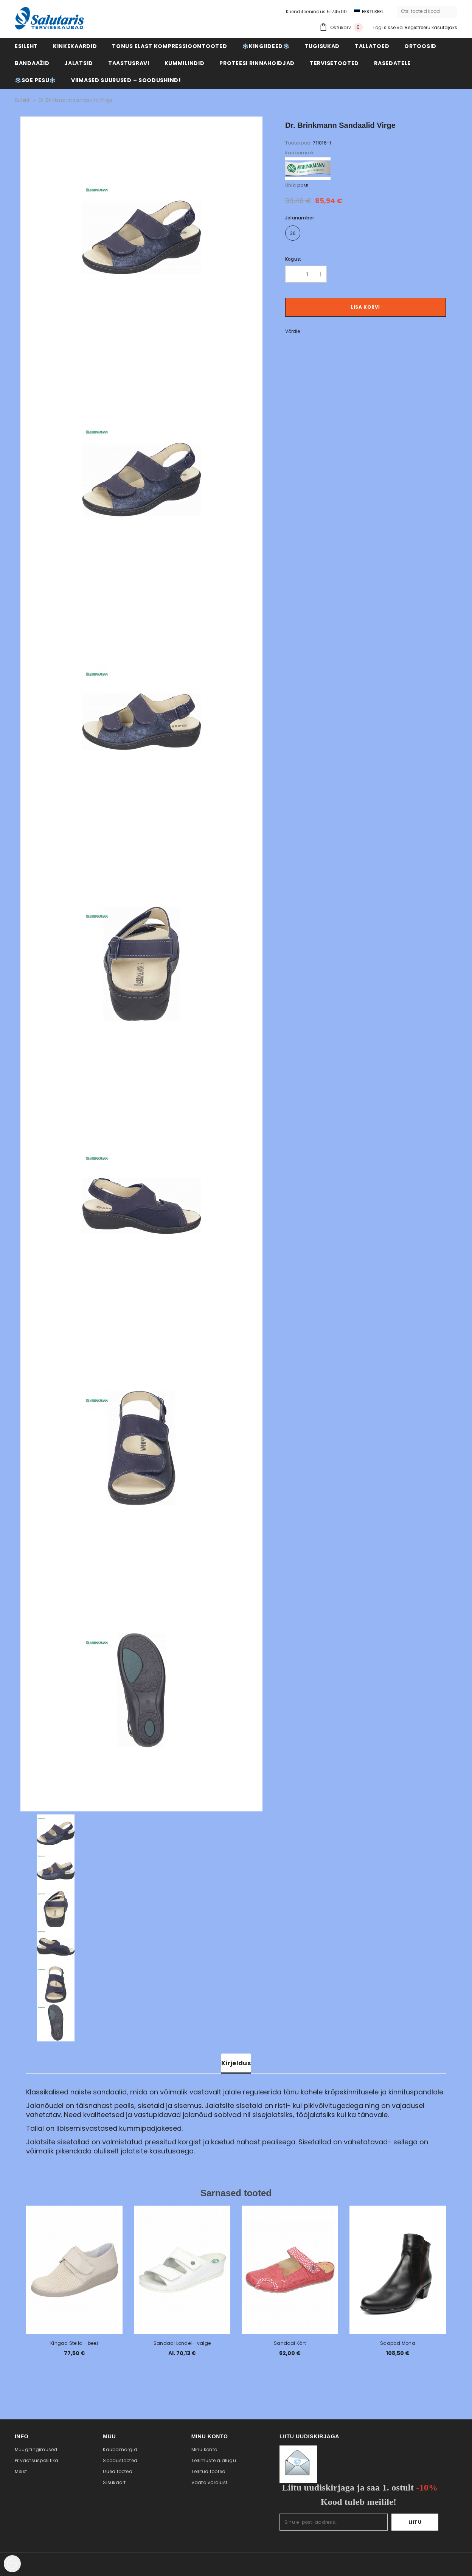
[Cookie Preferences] (12, 2563)
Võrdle (292, 331)
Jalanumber (299, 218)
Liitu (415, 2522)
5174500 (337, 11)
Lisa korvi (365, 307)
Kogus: (293, 259)
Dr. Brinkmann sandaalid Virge (75, 100)
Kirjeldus (236, 2063)
